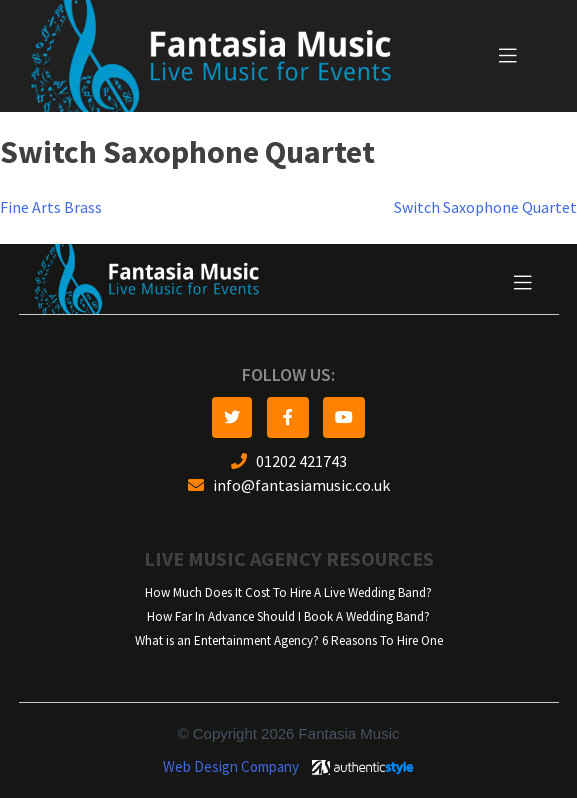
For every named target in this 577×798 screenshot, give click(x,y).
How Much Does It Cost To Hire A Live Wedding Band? (288, 592)
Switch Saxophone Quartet (485, 207)
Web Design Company (231, 767)
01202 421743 (289, 461)
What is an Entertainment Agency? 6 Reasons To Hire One (289, 640)
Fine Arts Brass (51, 207)
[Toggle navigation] (508, 56)
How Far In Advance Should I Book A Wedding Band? (288, 616)
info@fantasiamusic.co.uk (289, 485)
